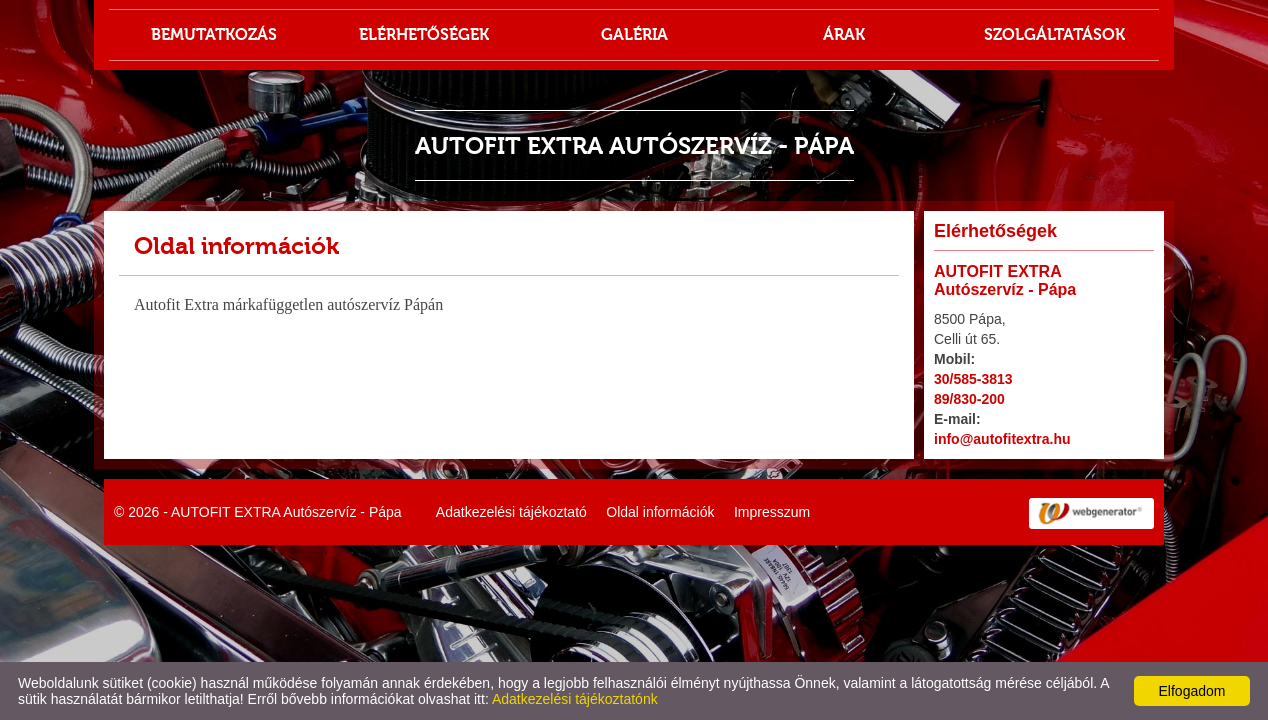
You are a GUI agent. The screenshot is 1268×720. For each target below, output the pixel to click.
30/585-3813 (973, 379)
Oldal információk (660, 512)
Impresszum (772, 512)
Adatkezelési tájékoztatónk (575, 699)
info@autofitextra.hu (1002, 439)
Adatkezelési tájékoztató (511, 512)
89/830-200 (969, 399)
